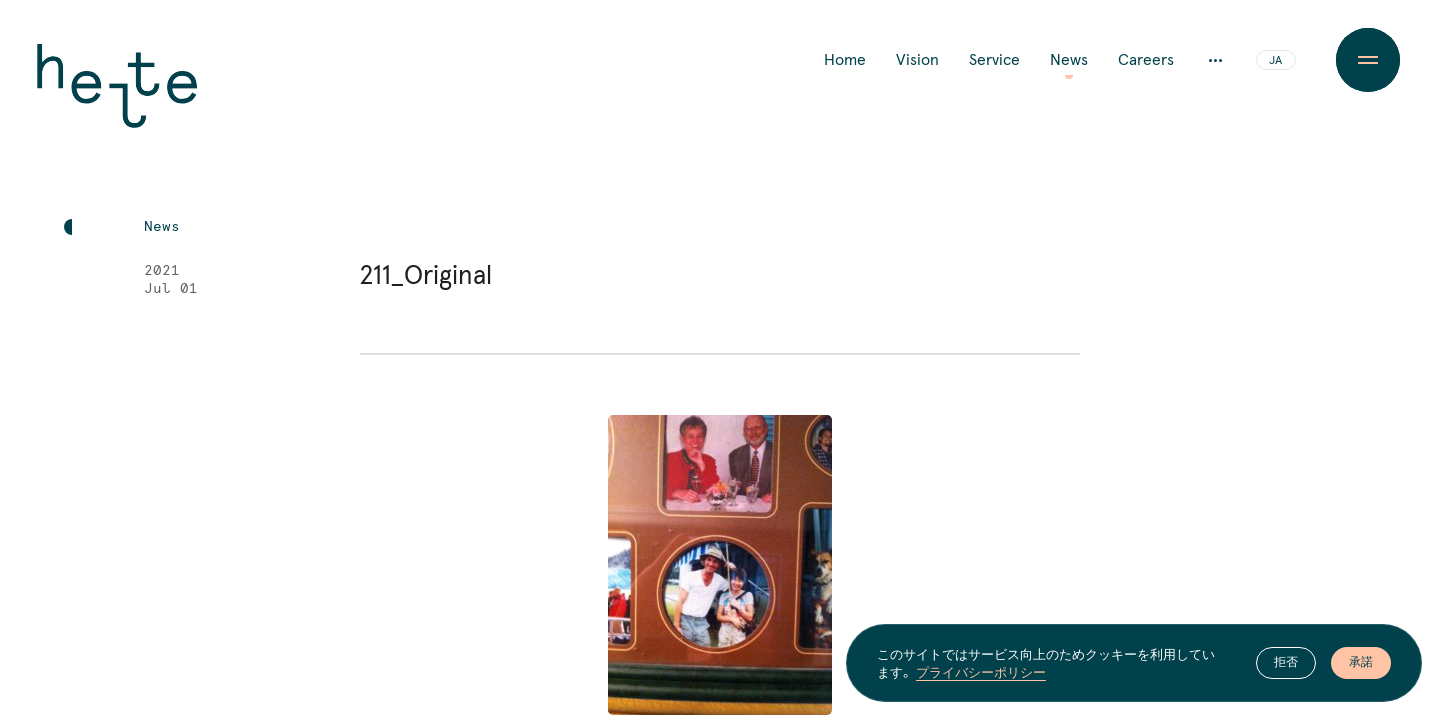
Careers (1146, 60)
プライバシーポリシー (981, 672)
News (1069, 60)
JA (1275, 61)
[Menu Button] (1368, 60)
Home (845, 60)
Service (994, 60)
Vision (917, 60)
